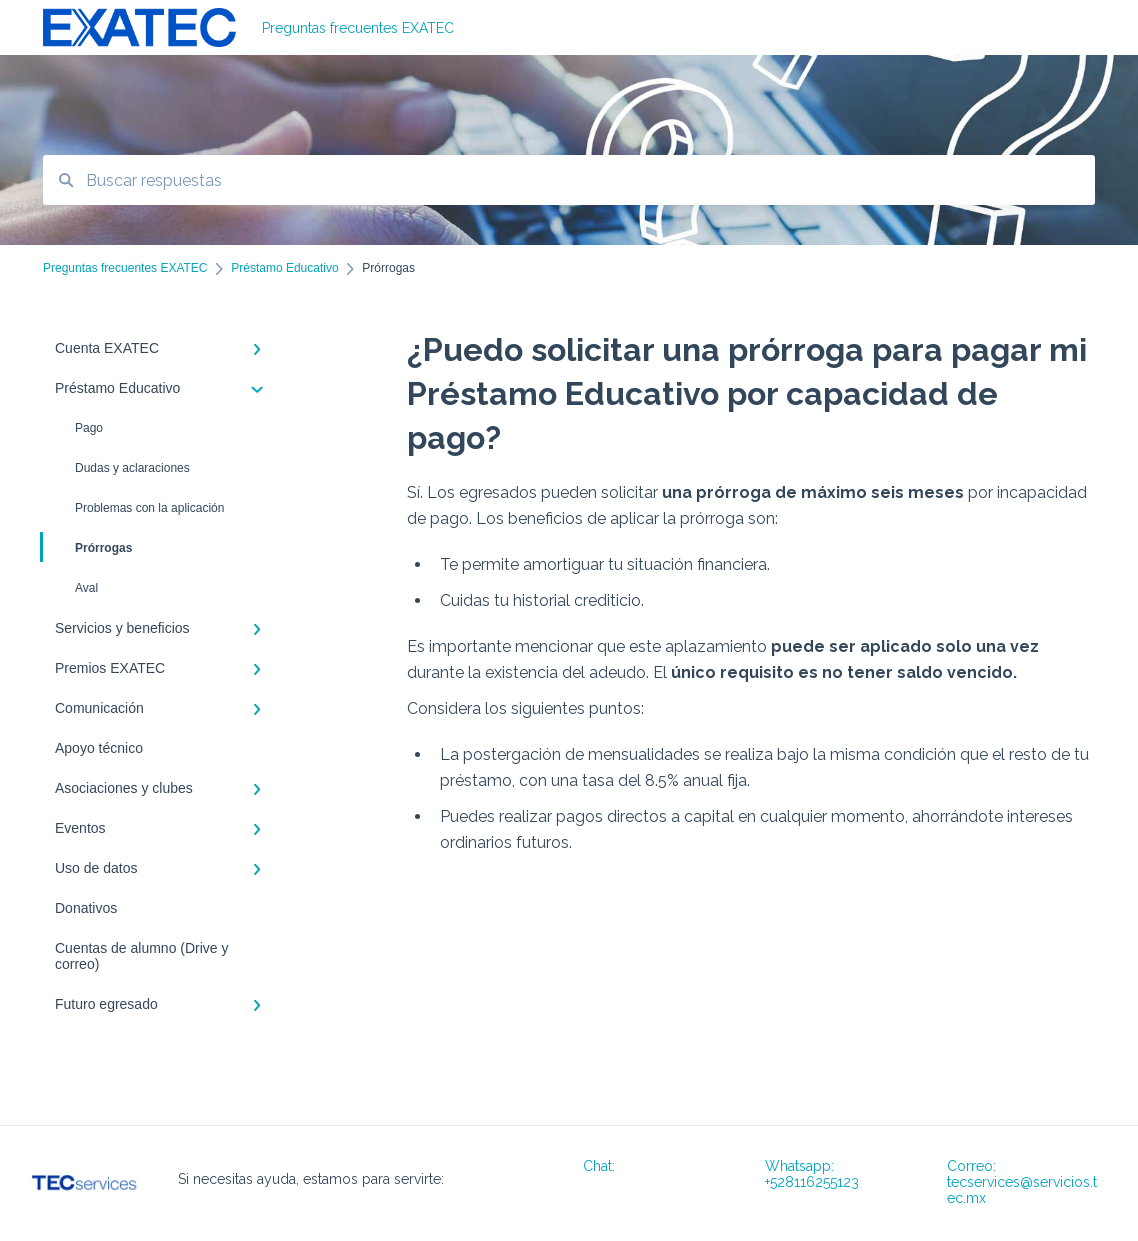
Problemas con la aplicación (149, 508)
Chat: (599, 1166)
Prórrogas (87, 547)
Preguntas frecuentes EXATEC (358, 28)
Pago (89, 428)
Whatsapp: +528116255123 (812, 1174)
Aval (86, 588)
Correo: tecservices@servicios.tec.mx (1022, 1182)
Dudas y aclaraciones (132, 468)
